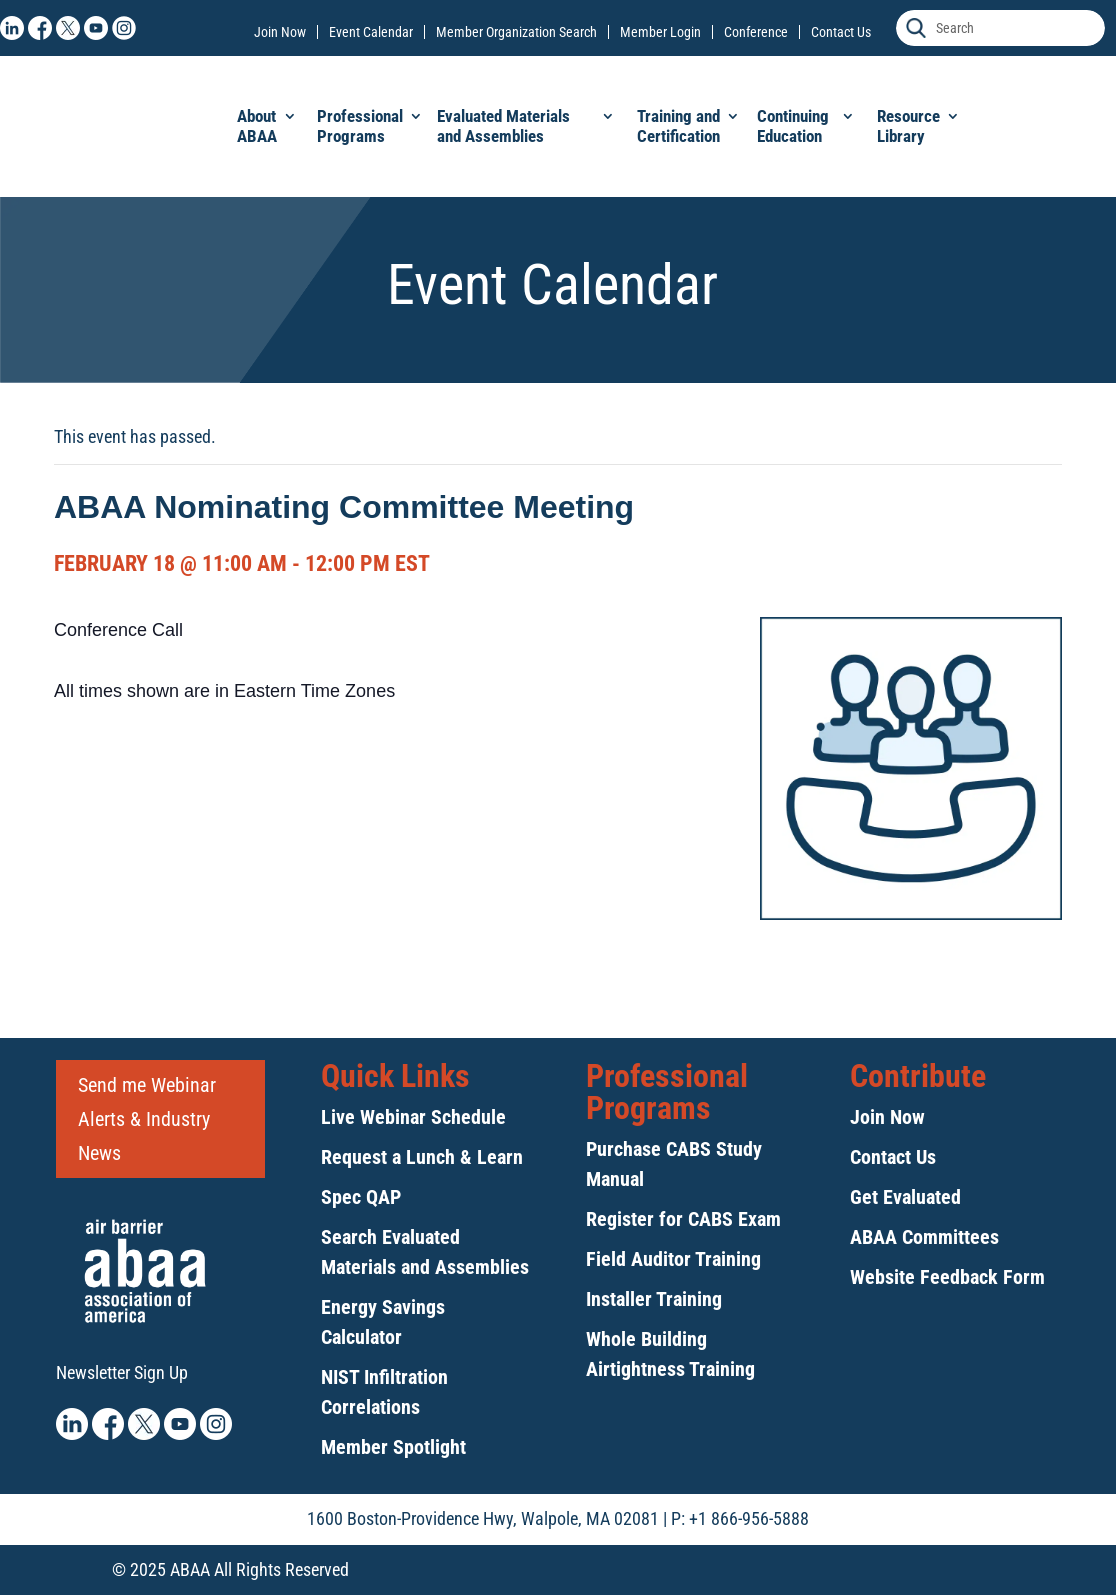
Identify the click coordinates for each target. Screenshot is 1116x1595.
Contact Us (841, 32)
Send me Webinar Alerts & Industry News (147, 1119)
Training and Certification (678, 126)
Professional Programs (360, 126)
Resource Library (908, 126)
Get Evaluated (905, 1197)
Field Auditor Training (673, 1259)
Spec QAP (361, 1197)
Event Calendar (371, 32)
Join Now (280, 32)
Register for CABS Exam (683, 1219)
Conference (756, 32)
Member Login (660, 32)
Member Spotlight (393, 1447)
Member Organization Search (516, 32)
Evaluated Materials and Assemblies (503, 126)
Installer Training (654, 1299)
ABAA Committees (924, 1237)
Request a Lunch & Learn (422, 1157)
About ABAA (257, 126)
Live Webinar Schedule (413, 1117)
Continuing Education (793, 126)
